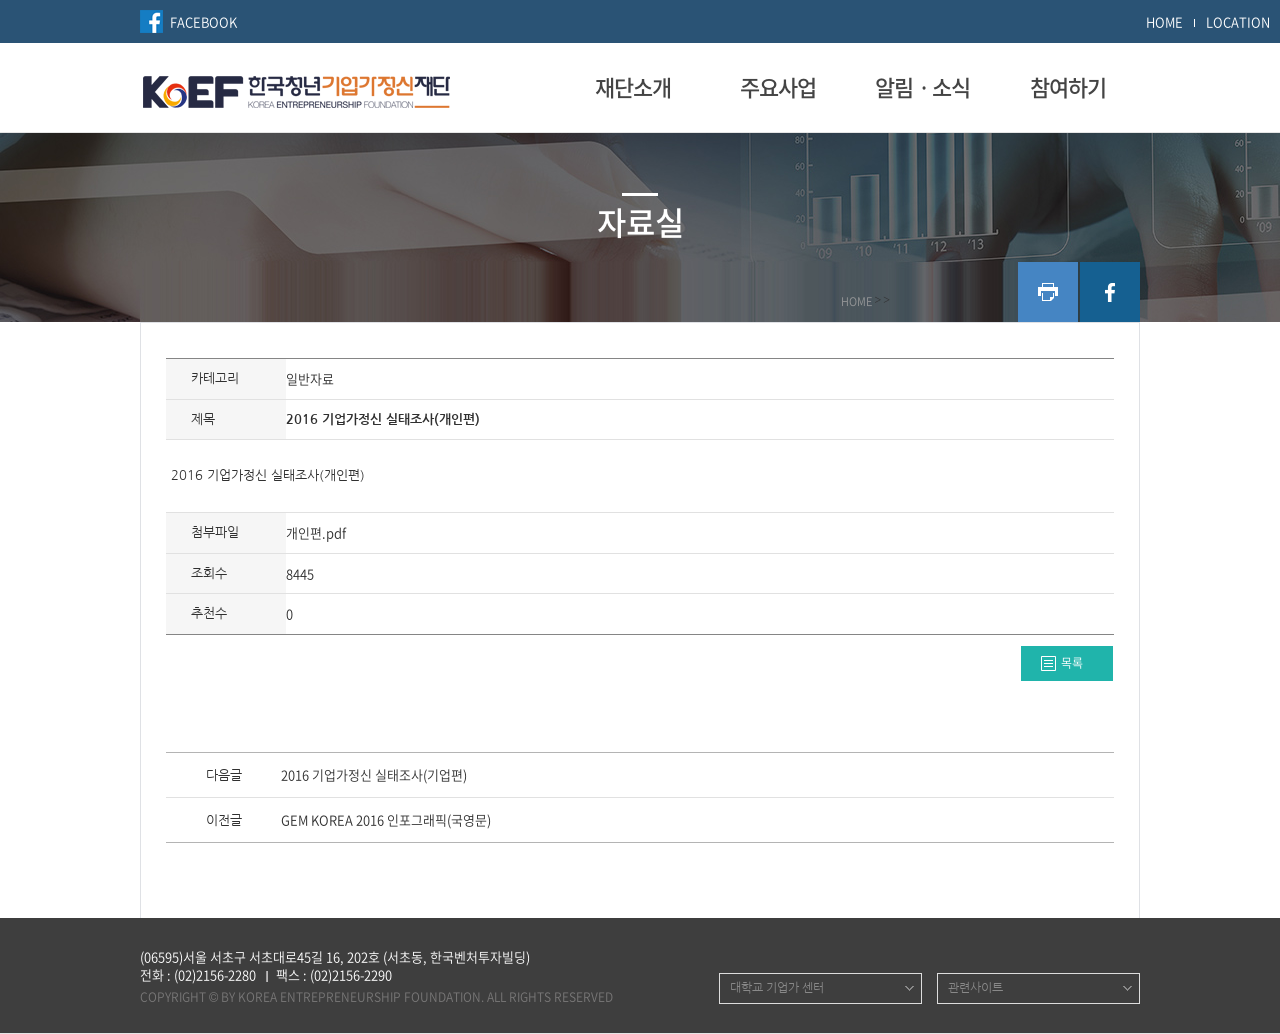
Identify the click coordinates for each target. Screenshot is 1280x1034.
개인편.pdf (316, 532)
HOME (1164, 21)
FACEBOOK (203, 21)
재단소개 (633, 87)
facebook (1110, 292)
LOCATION (1238, 21)
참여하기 (1068, 87)
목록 (1072, 663)
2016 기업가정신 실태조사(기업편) (374, 776)
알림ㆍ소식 (922, 87)
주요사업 (778, 87)
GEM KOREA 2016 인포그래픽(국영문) (386, 821)
